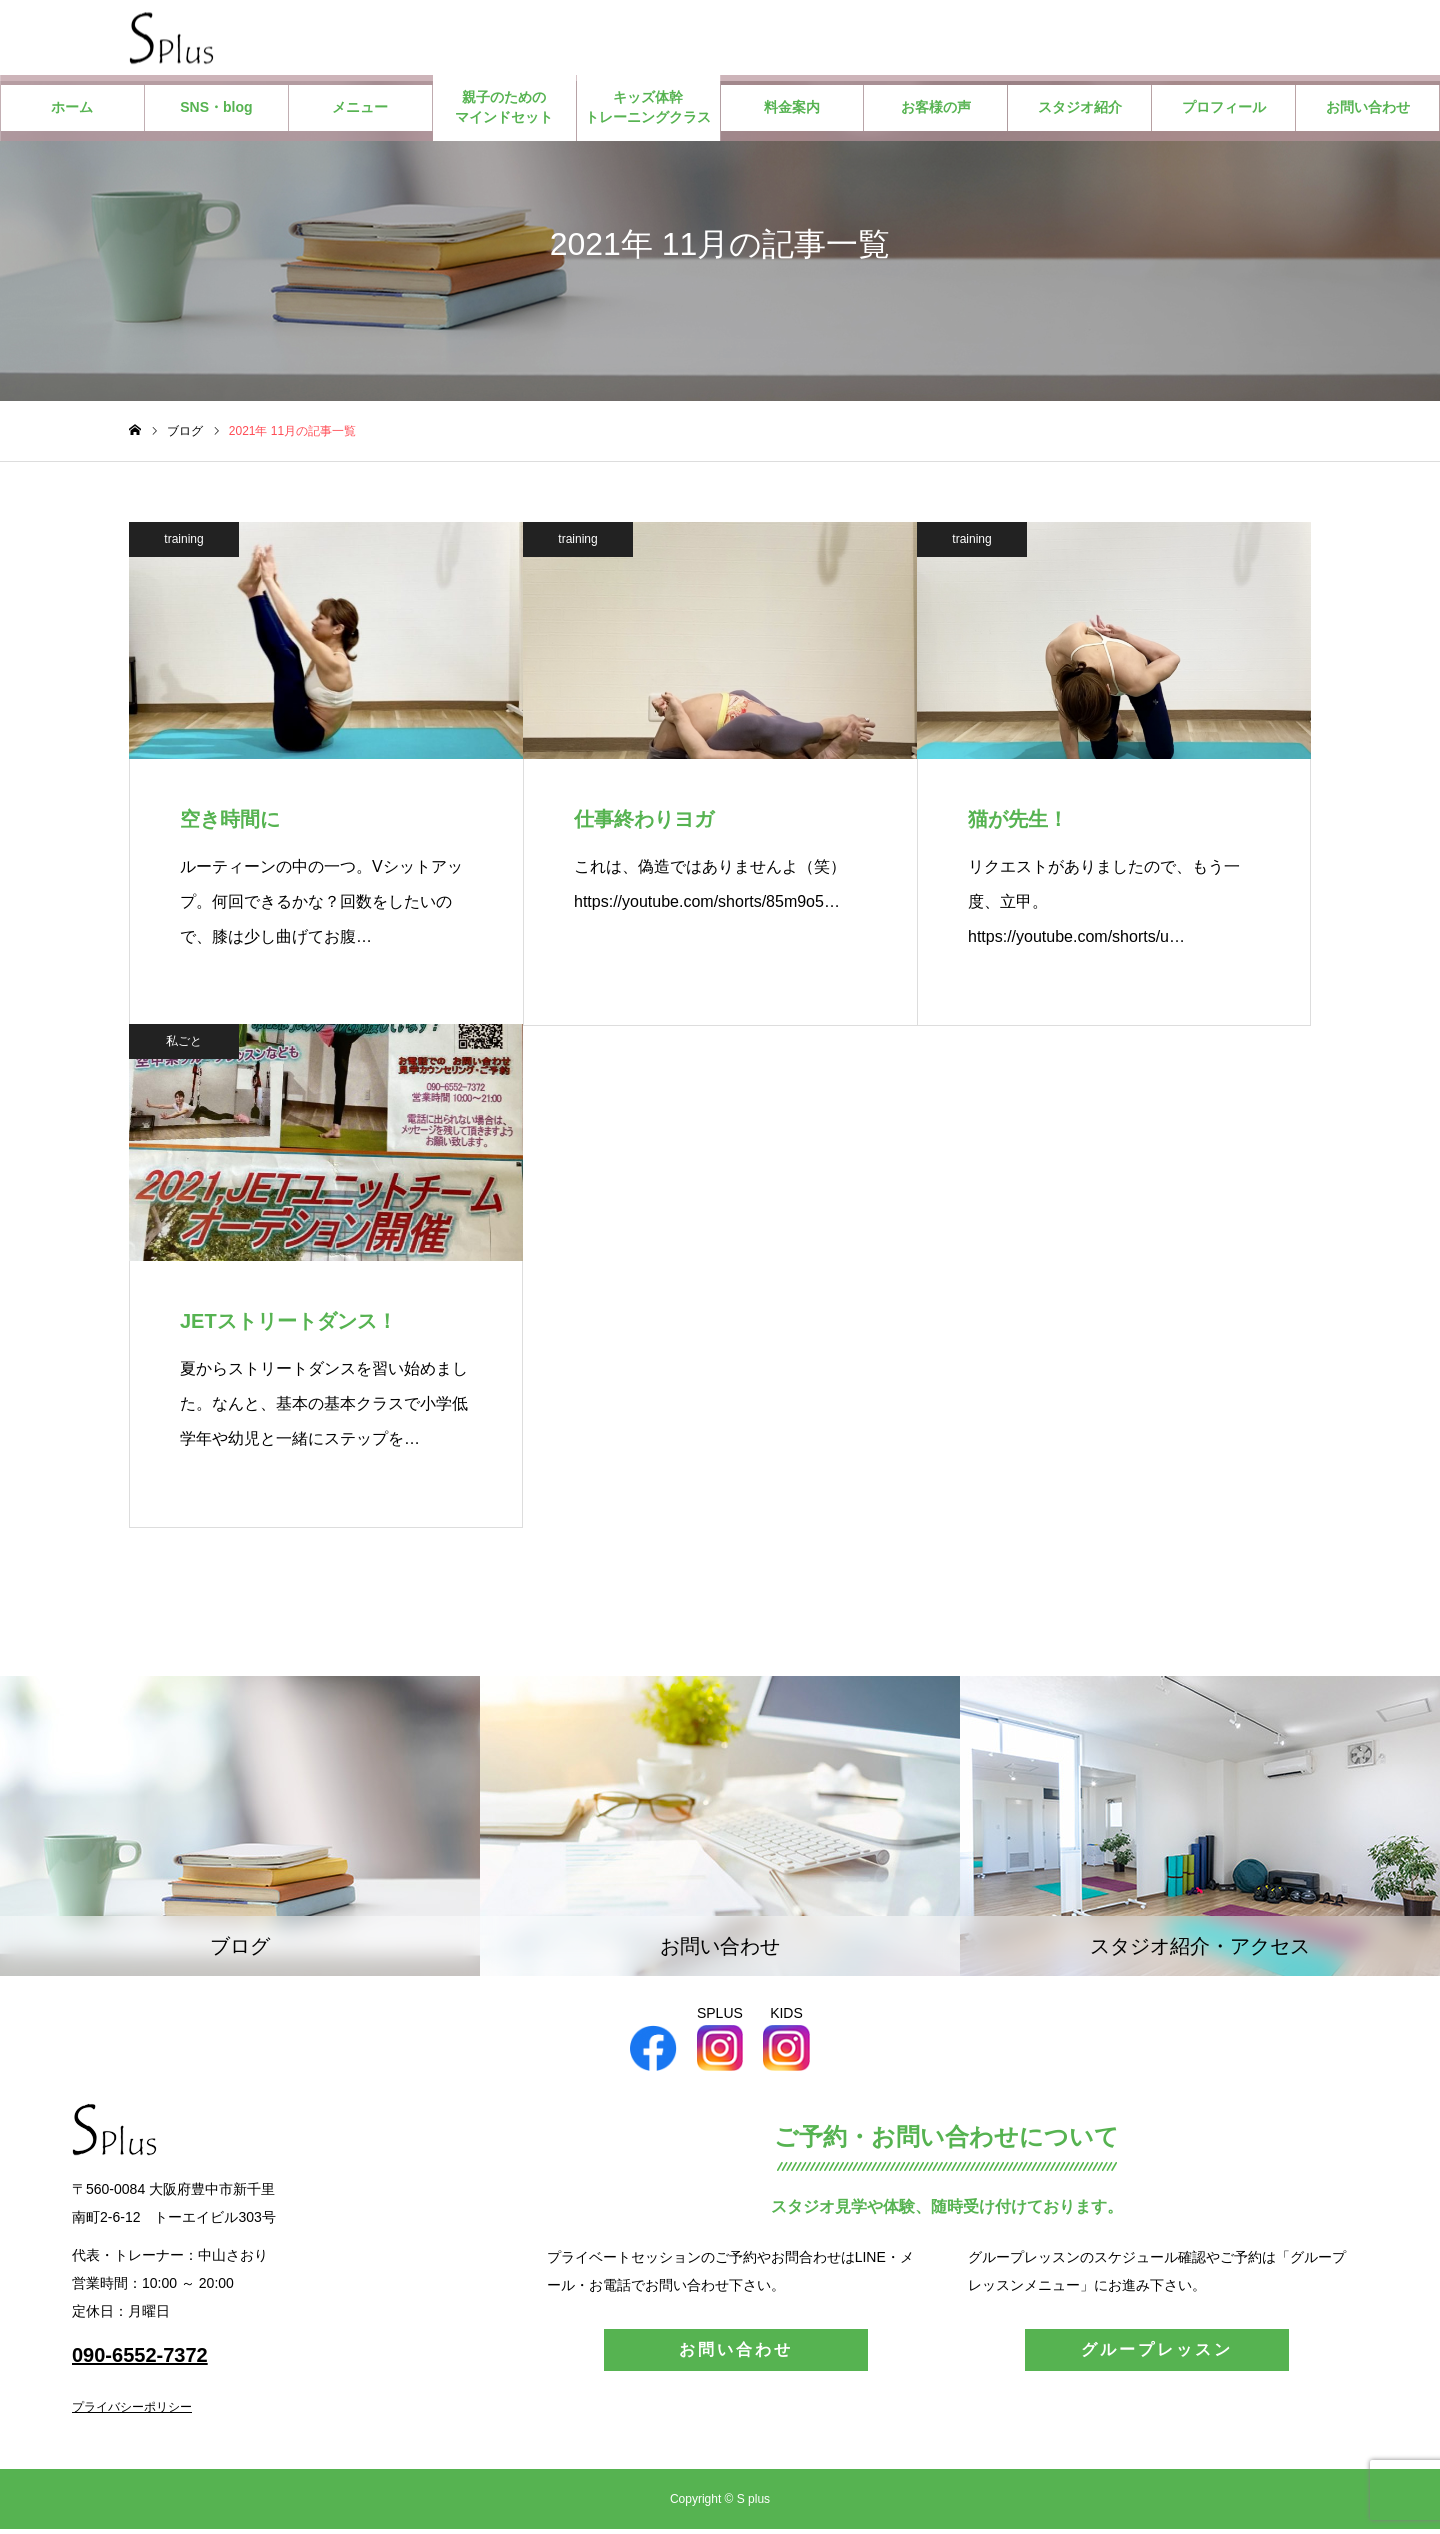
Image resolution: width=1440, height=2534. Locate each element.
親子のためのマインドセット (504, 112)
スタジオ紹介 (1080, 112)
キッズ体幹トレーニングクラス (648, 112)
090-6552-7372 (140, 2360)
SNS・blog (216, 112)
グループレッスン (1157, 2354)
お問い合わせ (1368, 112)
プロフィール (1224, 112)
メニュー (360, 112)
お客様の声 (936, 112)
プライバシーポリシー (132, 2412)
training (183, 543)
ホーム (72, 112)
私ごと (184, 1045)
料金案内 (792, 112)
